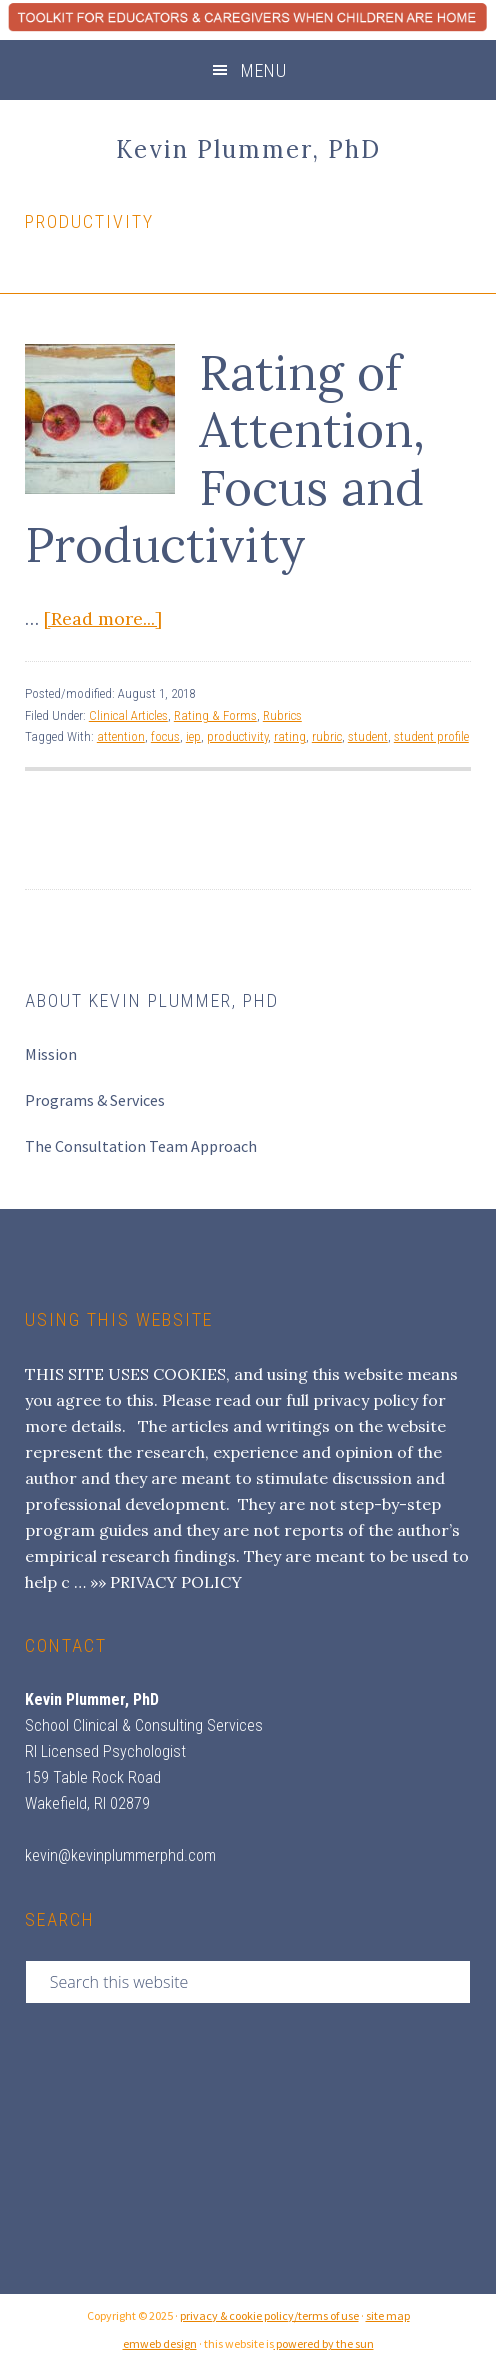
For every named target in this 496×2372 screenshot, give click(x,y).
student (368, 736)
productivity (237, 736)
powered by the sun (324, 2343)
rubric (327, 736)
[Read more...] (103, 618)
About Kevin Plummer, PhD (152, 1000)
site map (388, 2315)
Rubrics (282, 715)
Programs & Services (95, 1100)
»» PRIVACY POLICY (166, 1582)
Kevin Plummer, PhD (248, 149)
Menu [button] (264, 70)
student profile (431, 736)
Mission (51, 1054)
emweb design (160, 2343)
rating (290, 736)
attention (121, 736)
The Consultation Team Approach (141, 1146)
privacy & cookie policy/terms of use (269, 2315)
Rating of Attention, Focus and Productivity (225, 459)
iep (193, 736)
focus (165, 736)
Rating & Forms (215, 715)
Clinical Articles (128, 715)
